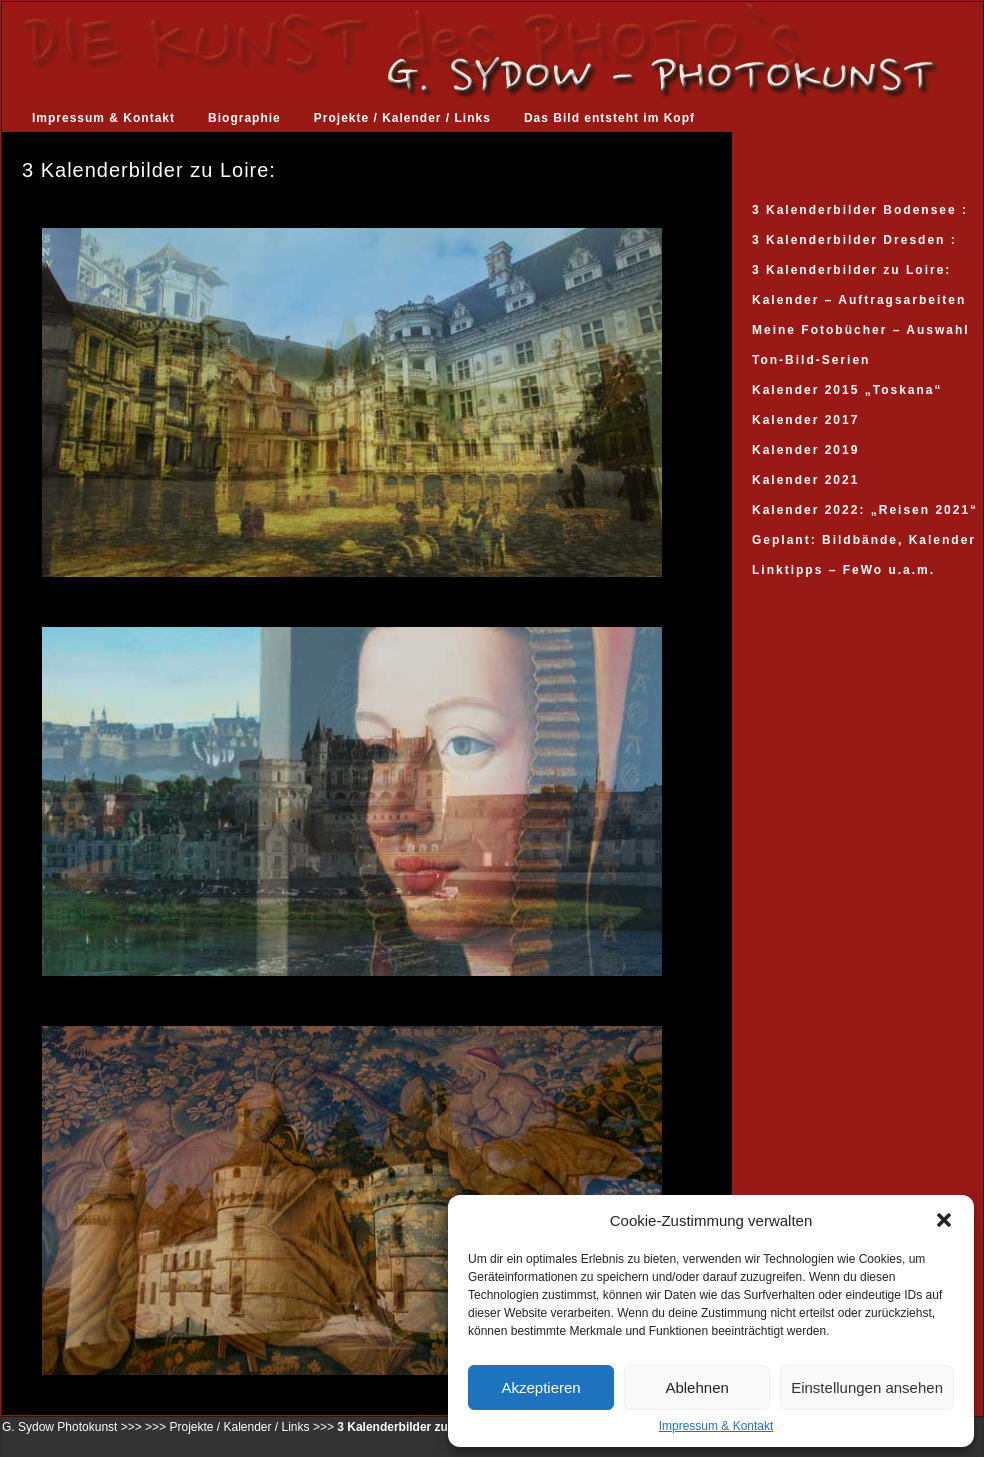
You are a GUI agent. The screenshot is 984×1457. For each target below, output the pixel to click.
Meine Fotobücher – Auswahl (861, 330)
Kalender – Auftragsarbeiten (859, 300)
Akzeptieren (540, 1387)
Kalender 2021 (805, 480)
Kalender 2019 (805, 450)
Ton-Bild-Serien (811, 360)
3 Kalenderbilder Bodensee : (860, 210)
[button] (944, 1220)
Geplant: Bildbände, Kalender (864, 540)
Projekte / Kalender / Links (402, 118)
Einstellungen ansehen (867, 1387)
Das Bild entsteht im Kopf (609, 118)
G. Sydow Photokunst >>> (72, 1427)
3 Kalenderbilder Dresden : (854, 240)
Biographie (244, 118)
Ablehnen (696, 1387)
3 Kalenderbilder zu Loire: (851, 270)
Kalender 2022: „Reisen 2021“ (865, 510)
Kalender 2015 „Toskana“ (847, 390)
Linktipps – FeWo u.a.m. (843, 570)
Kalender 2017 (805, 420)
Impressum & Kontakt (716, 1426)
